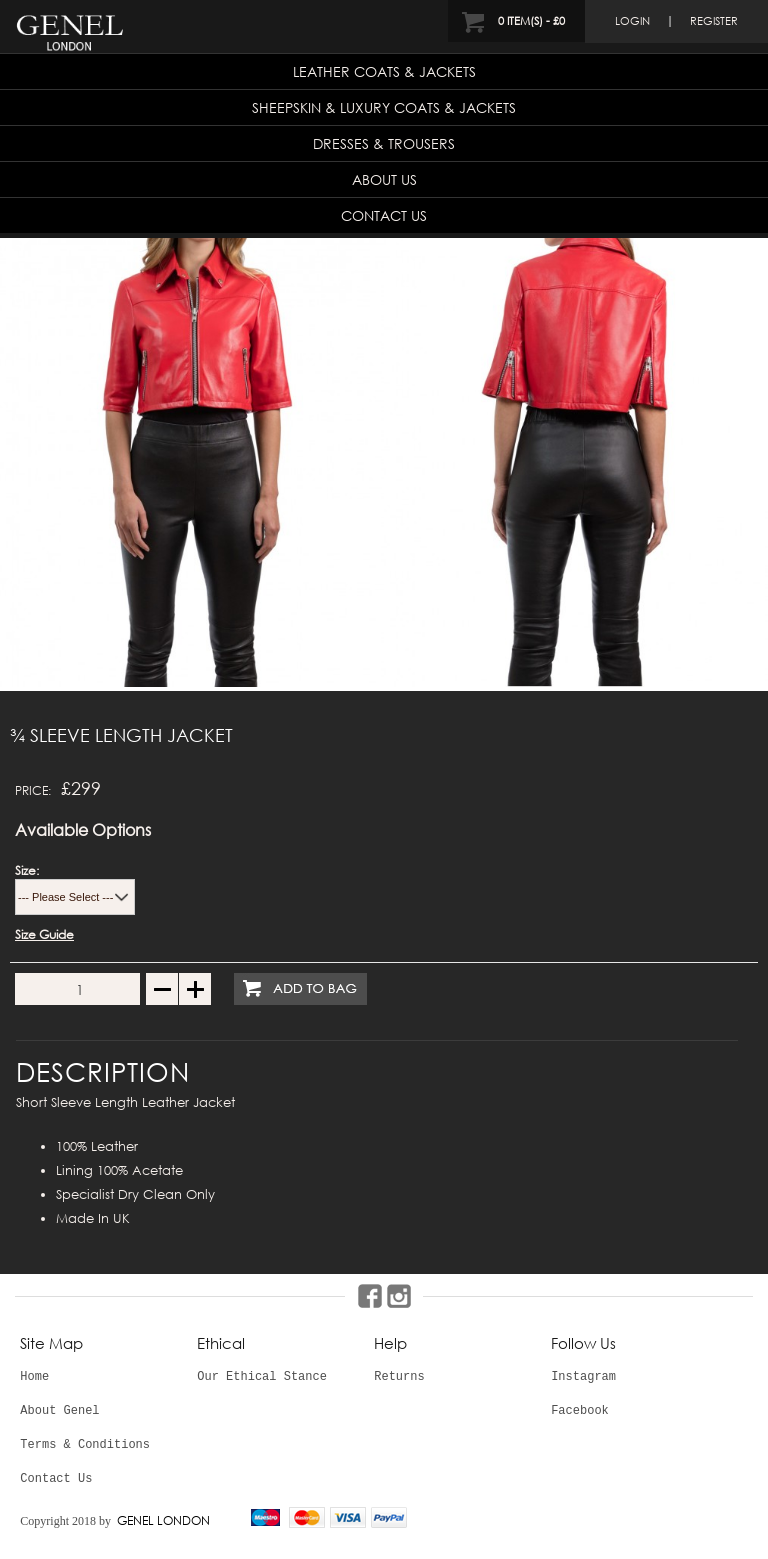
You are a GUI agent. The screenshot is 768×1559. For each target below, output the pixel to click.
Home (34, 1377)
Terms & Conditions (85, 1445)
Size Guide (44, 934)
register (714, 21)
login (632, 21)
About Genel (59, 1411)
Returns (399, 1377)
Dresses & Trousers (384, 143)
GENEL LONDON (163, 1520)
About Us (384, 179)
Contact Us (384, 215)
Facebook (580, 1411)
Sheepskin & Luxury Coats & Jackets (384, 107)
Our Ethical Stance (262, 1377)
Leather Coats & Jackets (384, 71)
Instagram (583, 1377)
